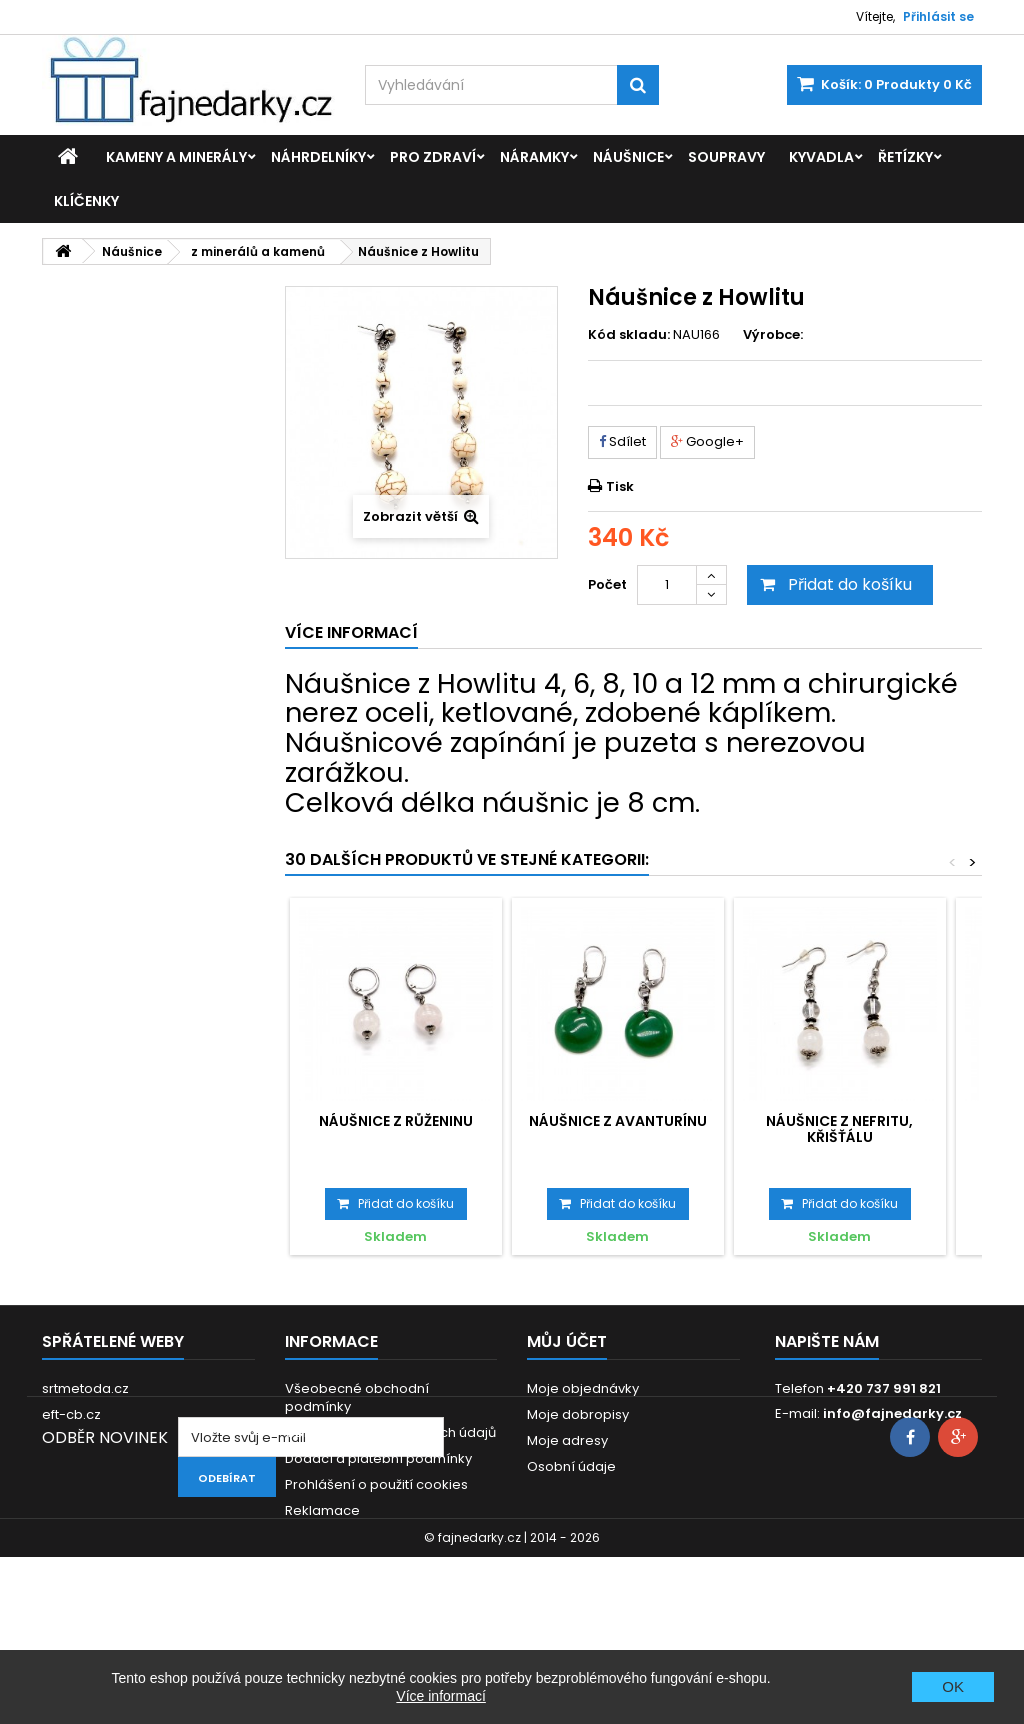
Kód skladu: (629, 335)
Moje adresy (567, 1440)
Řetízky (905, 157)
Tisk (620, 486)
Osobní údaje (571, 1466)
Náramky (534, 157)
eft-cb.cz (71, 1414)
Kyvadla (821, 157)
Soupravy (726, 157)
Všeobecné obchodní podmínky (357, 1397)
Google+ (707, 441)
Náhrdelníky (318, 157)
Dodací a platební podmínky (378, 1458)
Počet (607, 584)
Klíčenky (86, 201)
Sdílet (622, 441)
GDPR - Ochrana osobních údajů (390, 1432)
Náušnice (628, 157)
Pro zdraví (433, 157)
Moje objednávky (583, 1388)
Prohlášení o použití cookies (376, 1484)
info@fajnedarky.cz (892, 1413)
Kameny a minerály (176, 157)
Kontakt (309, 1536)
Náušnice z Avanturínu (618, 1121)
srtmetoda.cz (85, 1388)
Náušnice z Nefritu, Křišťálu (839, 1129)
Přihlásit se (938, 16)
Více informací (440, 1696)
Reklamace (322, 1510)
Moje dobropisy (578, 1414)
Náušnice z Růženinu (396, 1121)
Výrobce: (773, 335)
